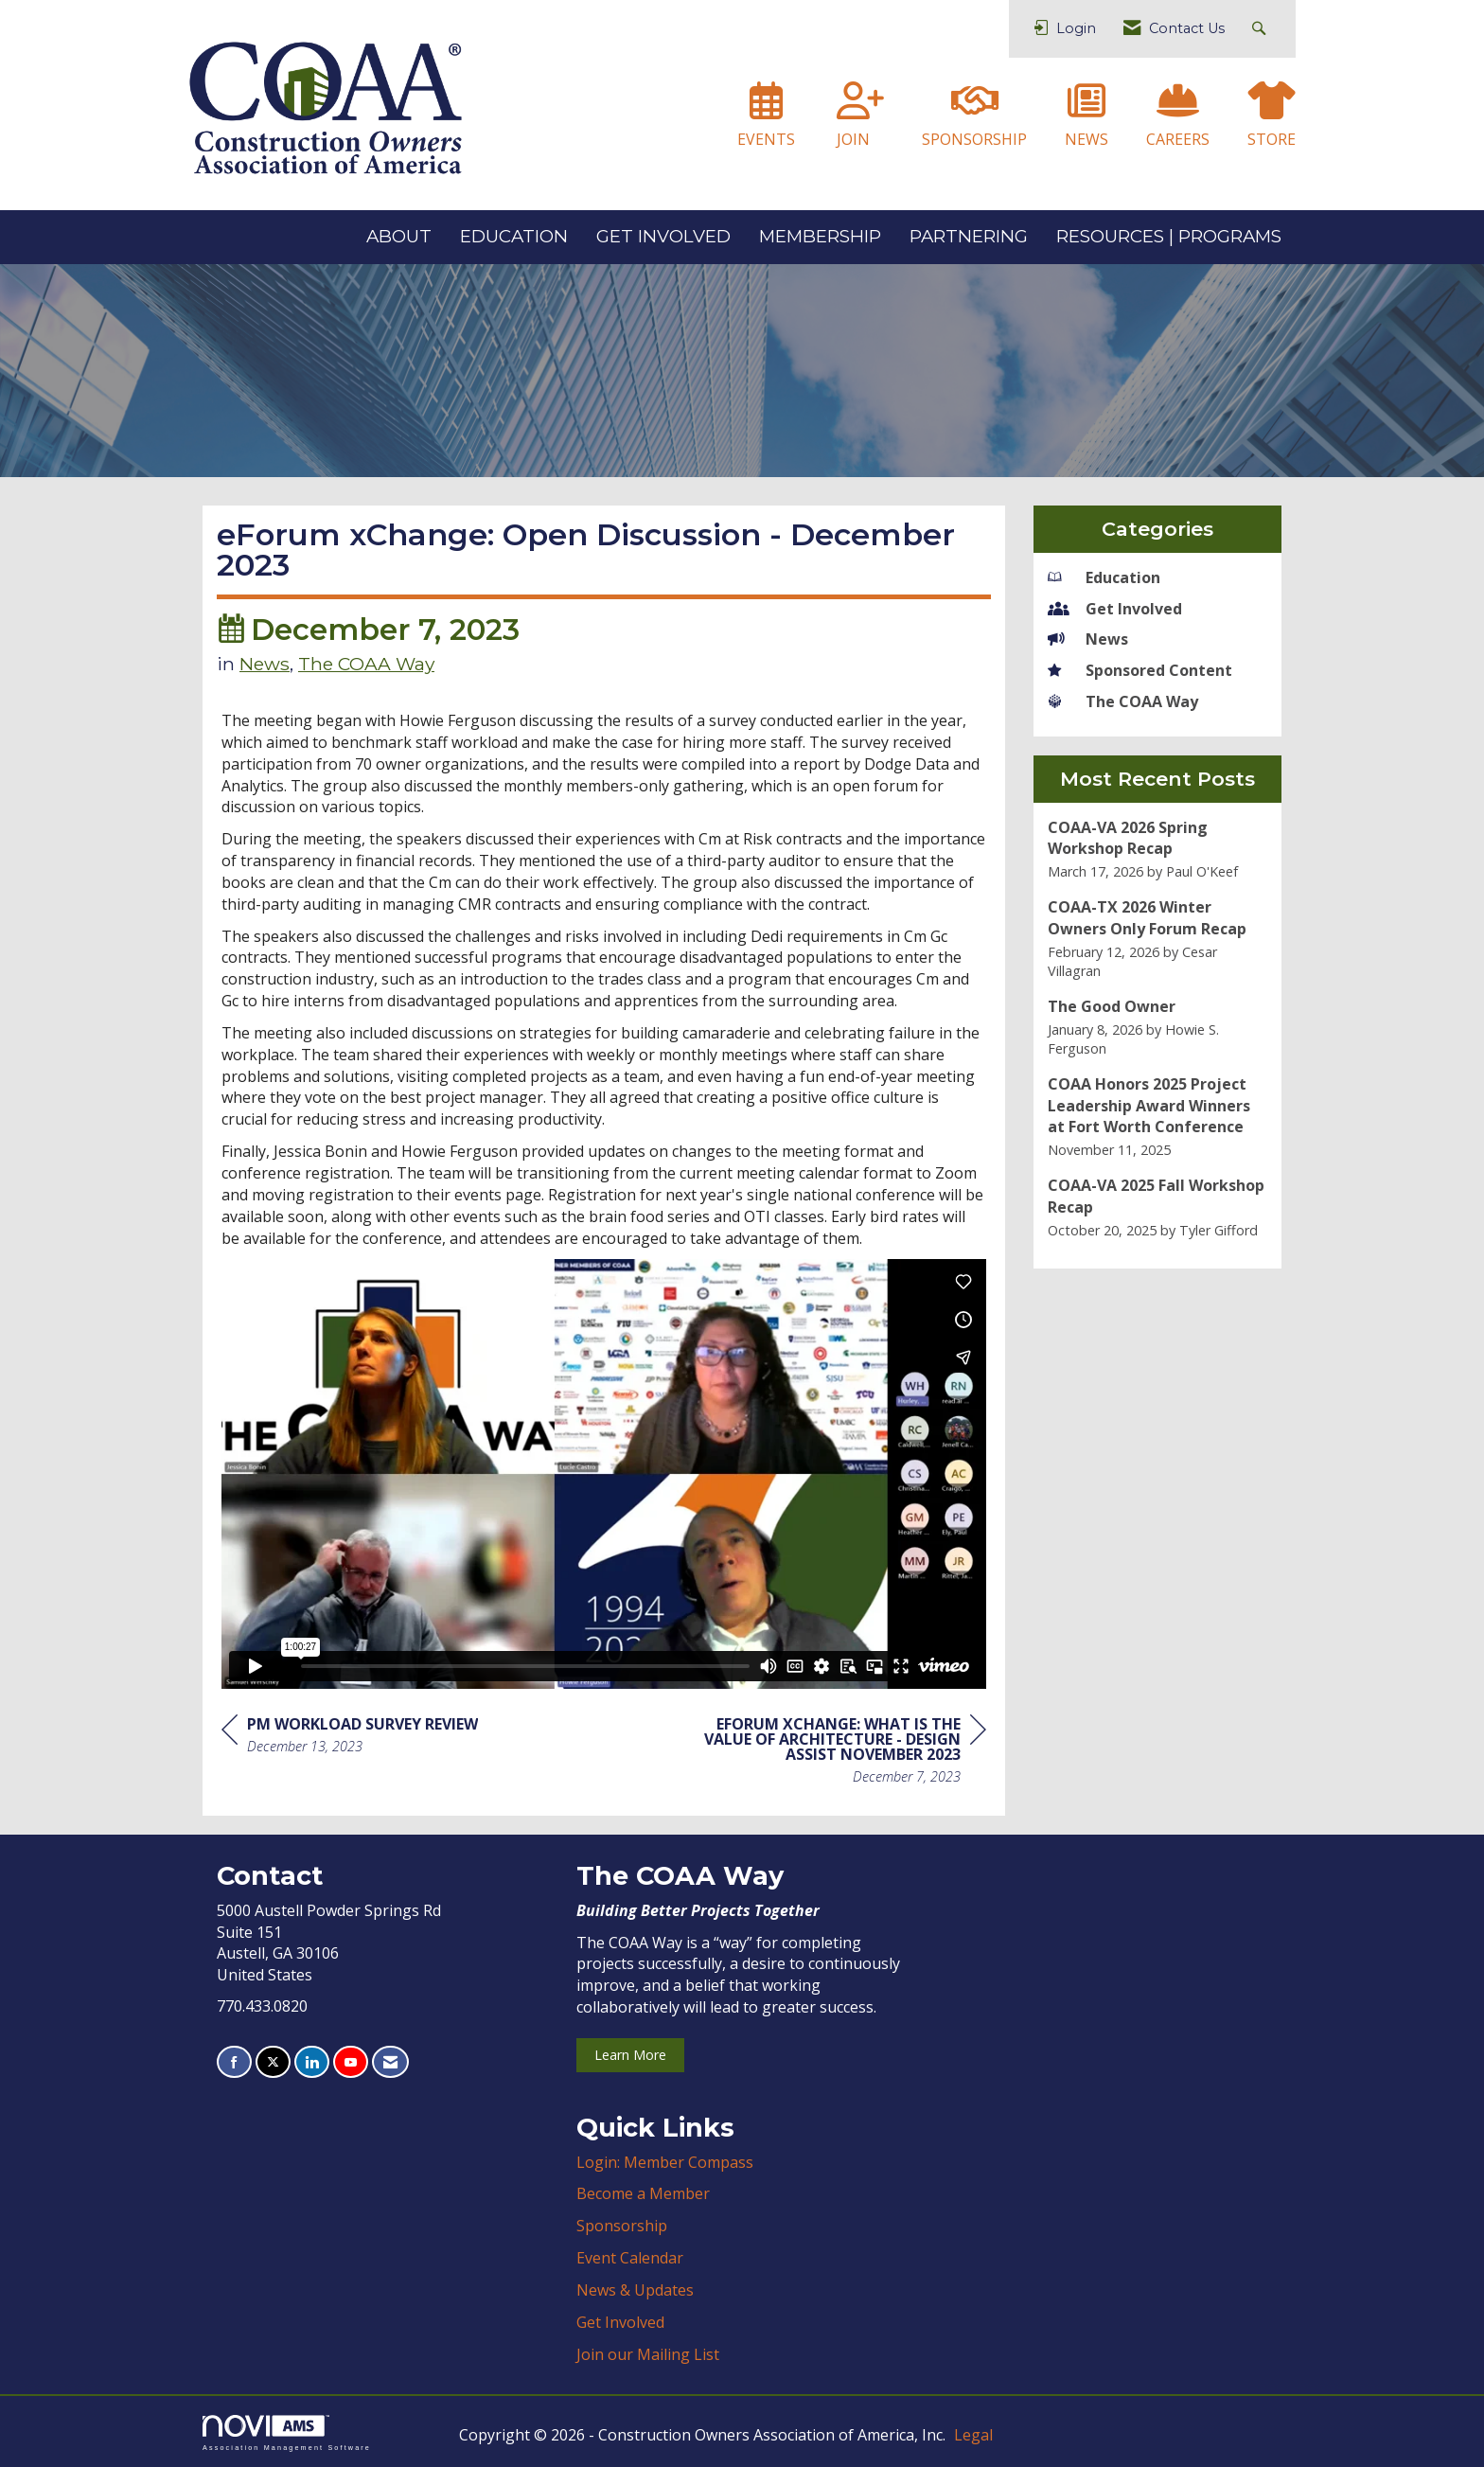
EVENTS (766, 139)
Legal (973, 2434)
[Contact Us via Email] (390, 2062)
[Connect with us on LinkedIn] (311, 2062)
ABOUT (399, 236)
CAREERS (1178, 139)
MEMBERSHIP (820, 236)
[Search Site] (1261, 29)
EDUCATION (514, 236)
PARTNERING (969, 236)
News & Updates (635, 2290)
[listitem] (1158, 849)
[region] (844, 1752)
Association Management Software (287, 2432)
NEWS (1086, 139)
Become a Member (643, 2193)
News (264, 663)
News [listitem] (1088, 639)
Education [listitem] (1104, 577)
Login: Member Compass (664, 2162)
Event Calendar (629, 2257)
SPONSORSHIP (974, 139)
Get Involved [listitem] (1115, 608)
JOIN (853, 139)
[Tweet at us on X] (273, 2062)
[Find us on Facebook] (234, 2062)
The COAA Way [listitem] (1123, 701)
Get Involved (620, 2322)
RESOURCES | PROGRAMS (1168, 236)
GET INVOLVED (663, 236)
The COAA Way (366, 663)
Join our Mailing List (647, 2354)
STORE (1271, 139)
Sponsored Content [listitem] (1140, 670)
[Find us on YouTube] (350, 2062)
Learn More (630, 2055)
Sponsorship (621, 2225)
